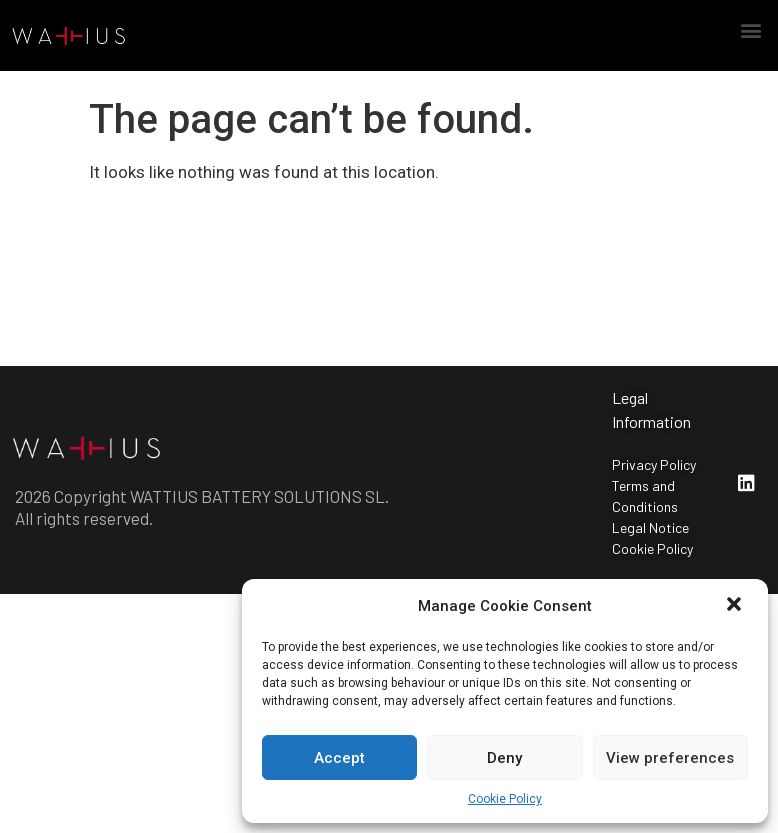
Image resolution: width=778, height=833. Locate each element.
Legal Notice (650, 527)
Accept (339, 758)
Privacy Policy (654, 464)
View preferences (670, 758)
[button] (736, 606)
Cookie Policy (505, 799)
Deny (504, 758)
